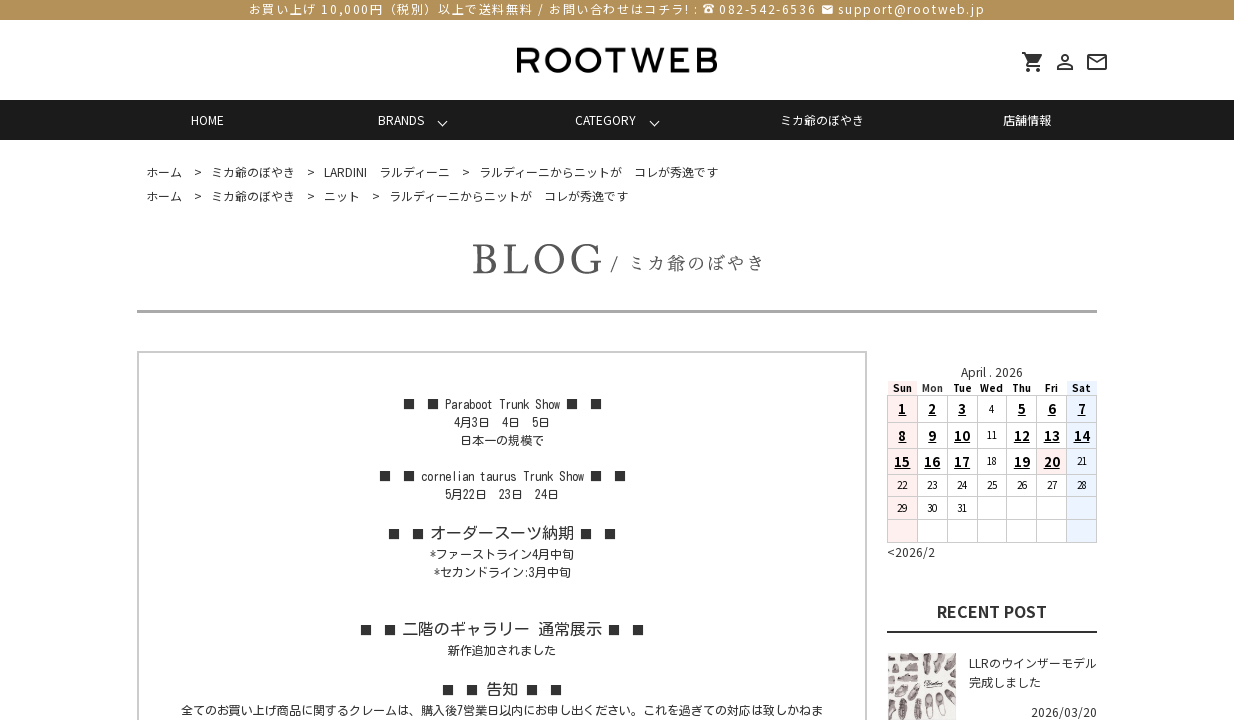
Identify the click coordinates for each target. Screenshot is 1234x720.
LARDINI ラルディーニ (387, 171)
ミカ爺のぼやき (822, 119)
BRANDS (401, 119)
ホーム (164, 171)
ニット (342, 195)
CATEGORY (605, 119)
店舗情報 (1027, 119)
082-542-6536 (767, 8)
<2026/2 (911, 551)
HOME (207, 119)
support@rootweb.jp (911, 8)
